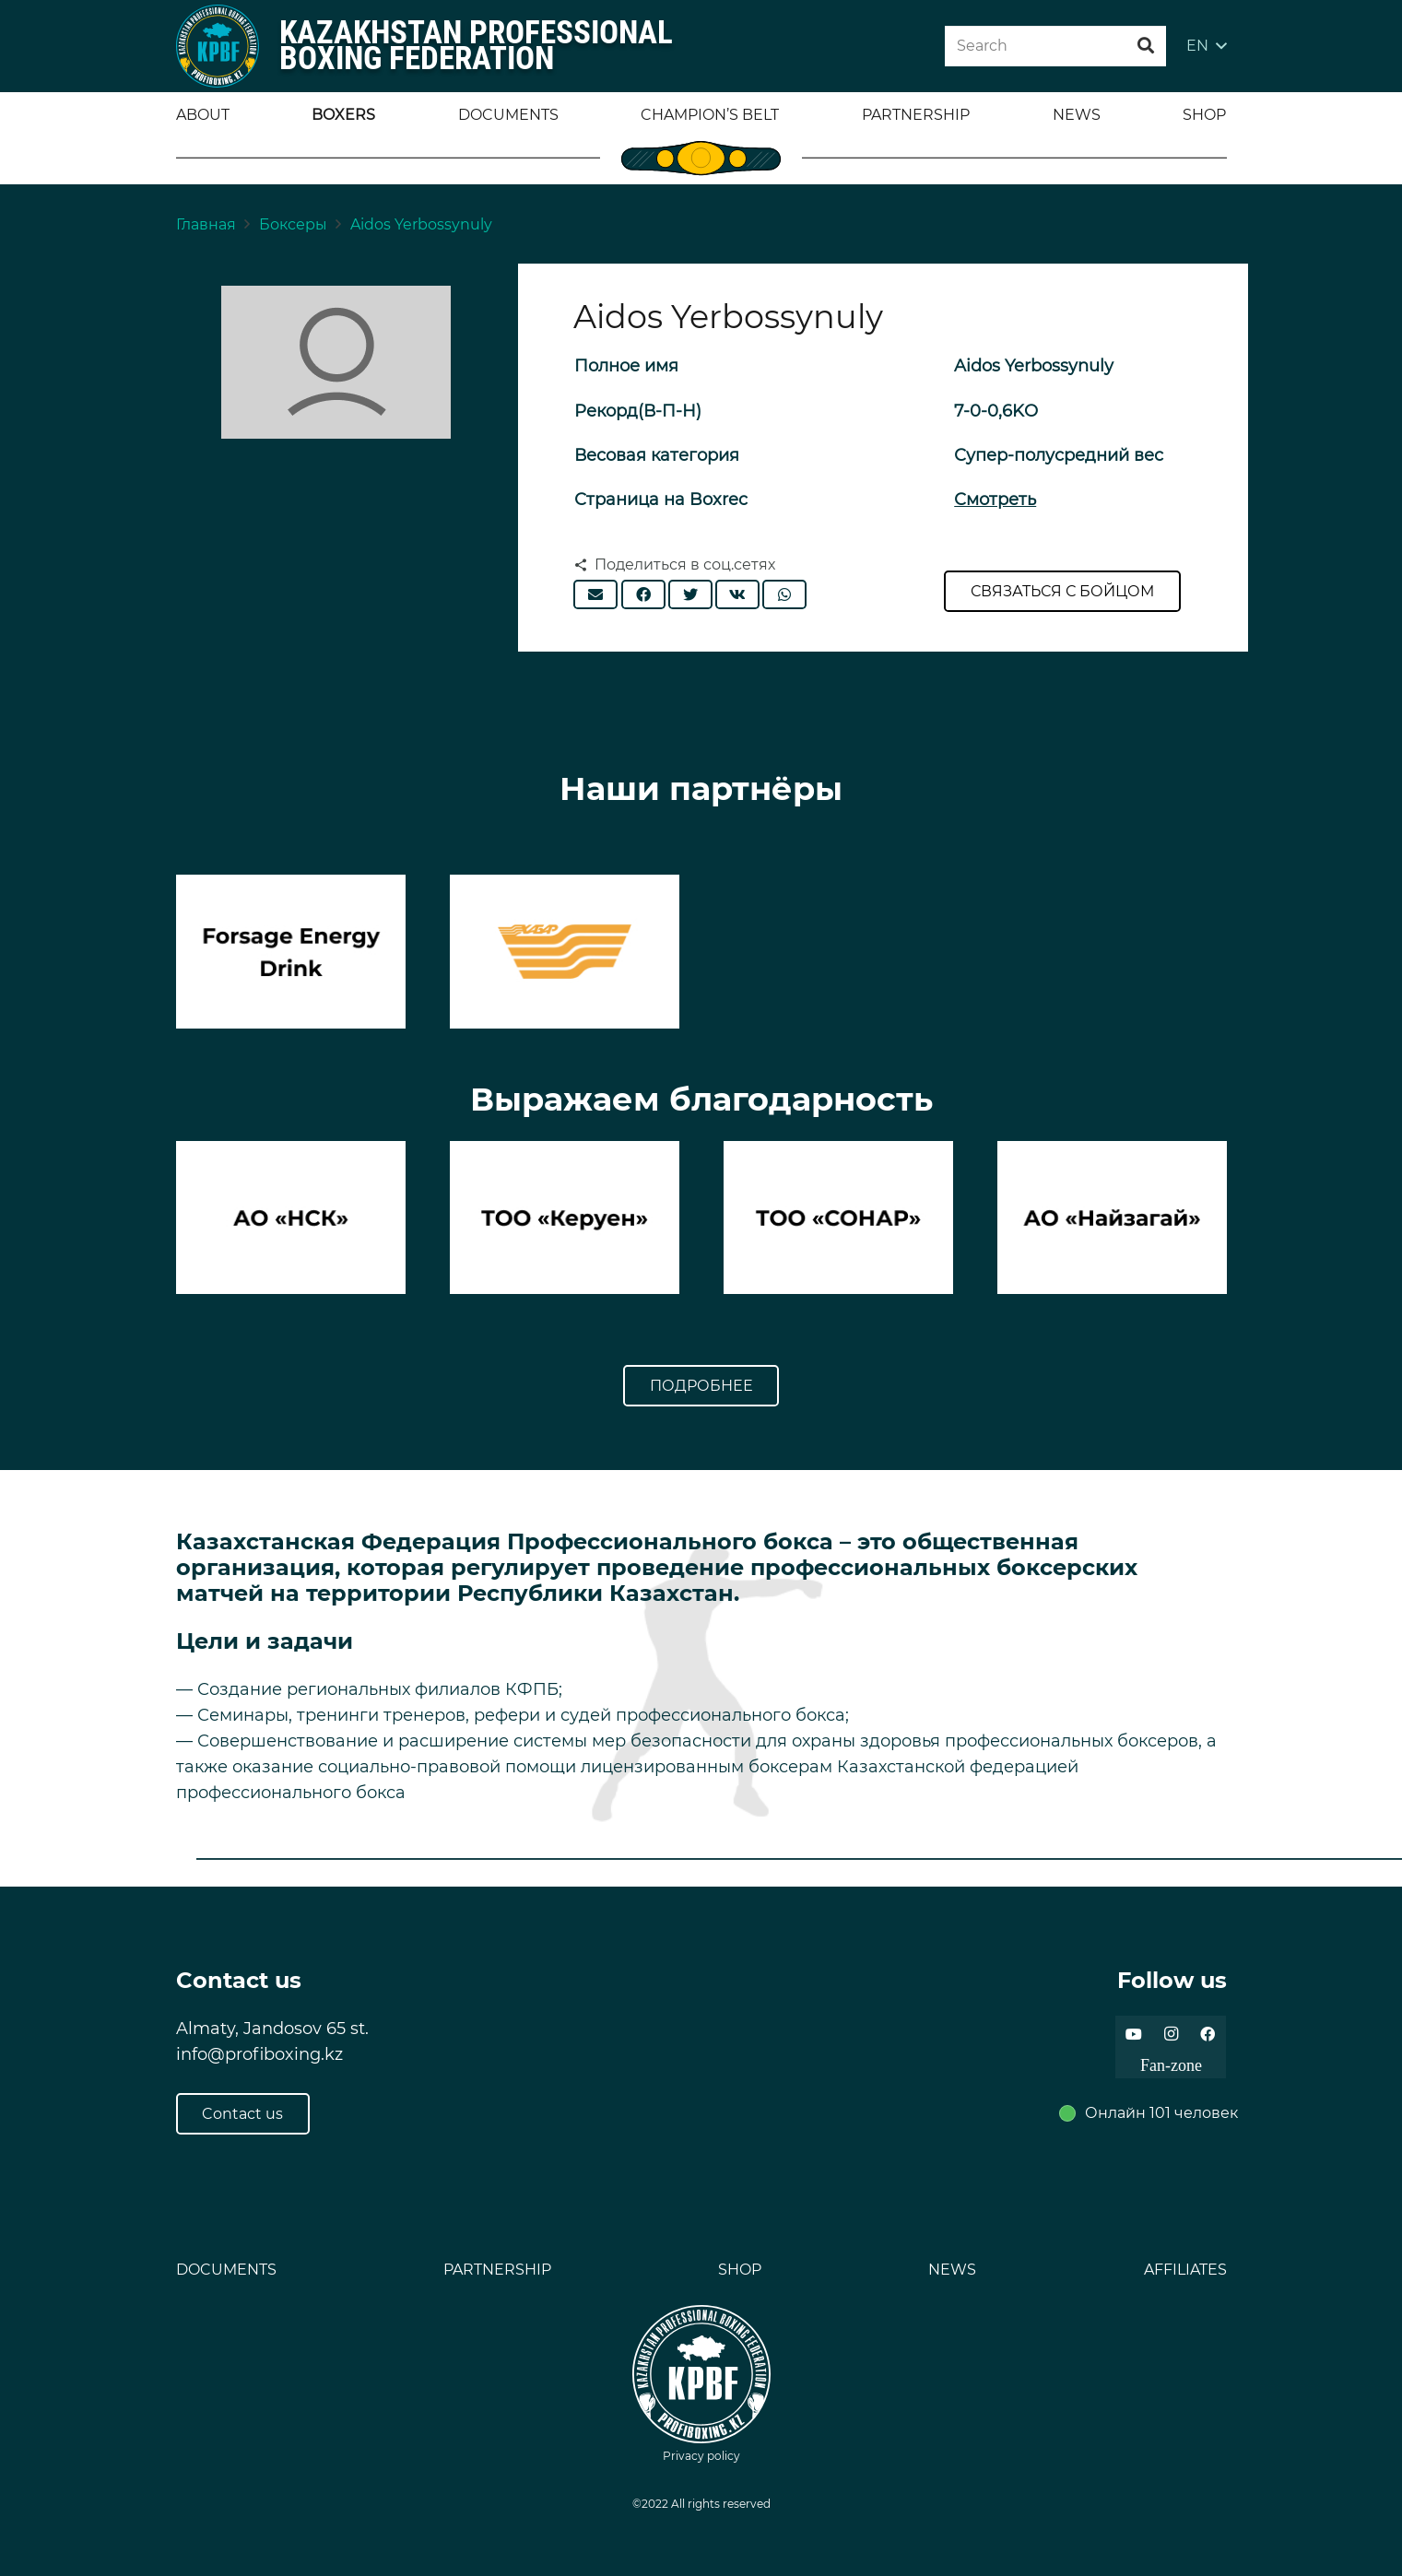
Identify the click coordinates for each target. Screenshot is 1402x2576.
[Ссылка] (217, 46)
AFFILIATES (1185, 2269)
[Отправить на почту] (595, 594)
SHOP (739, 2269)
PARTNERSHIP (497, 2269)
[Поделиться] (643, 594)
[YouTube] (1133, 2034)
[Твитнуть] (690, 594)
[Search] (1055, 46)
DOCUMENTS (226, 2269)
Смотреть (995, 499)
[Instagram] (1170, 2034)
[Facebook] (1207, 2034)
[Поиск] (1145, 46)
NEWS (952, 2269)
